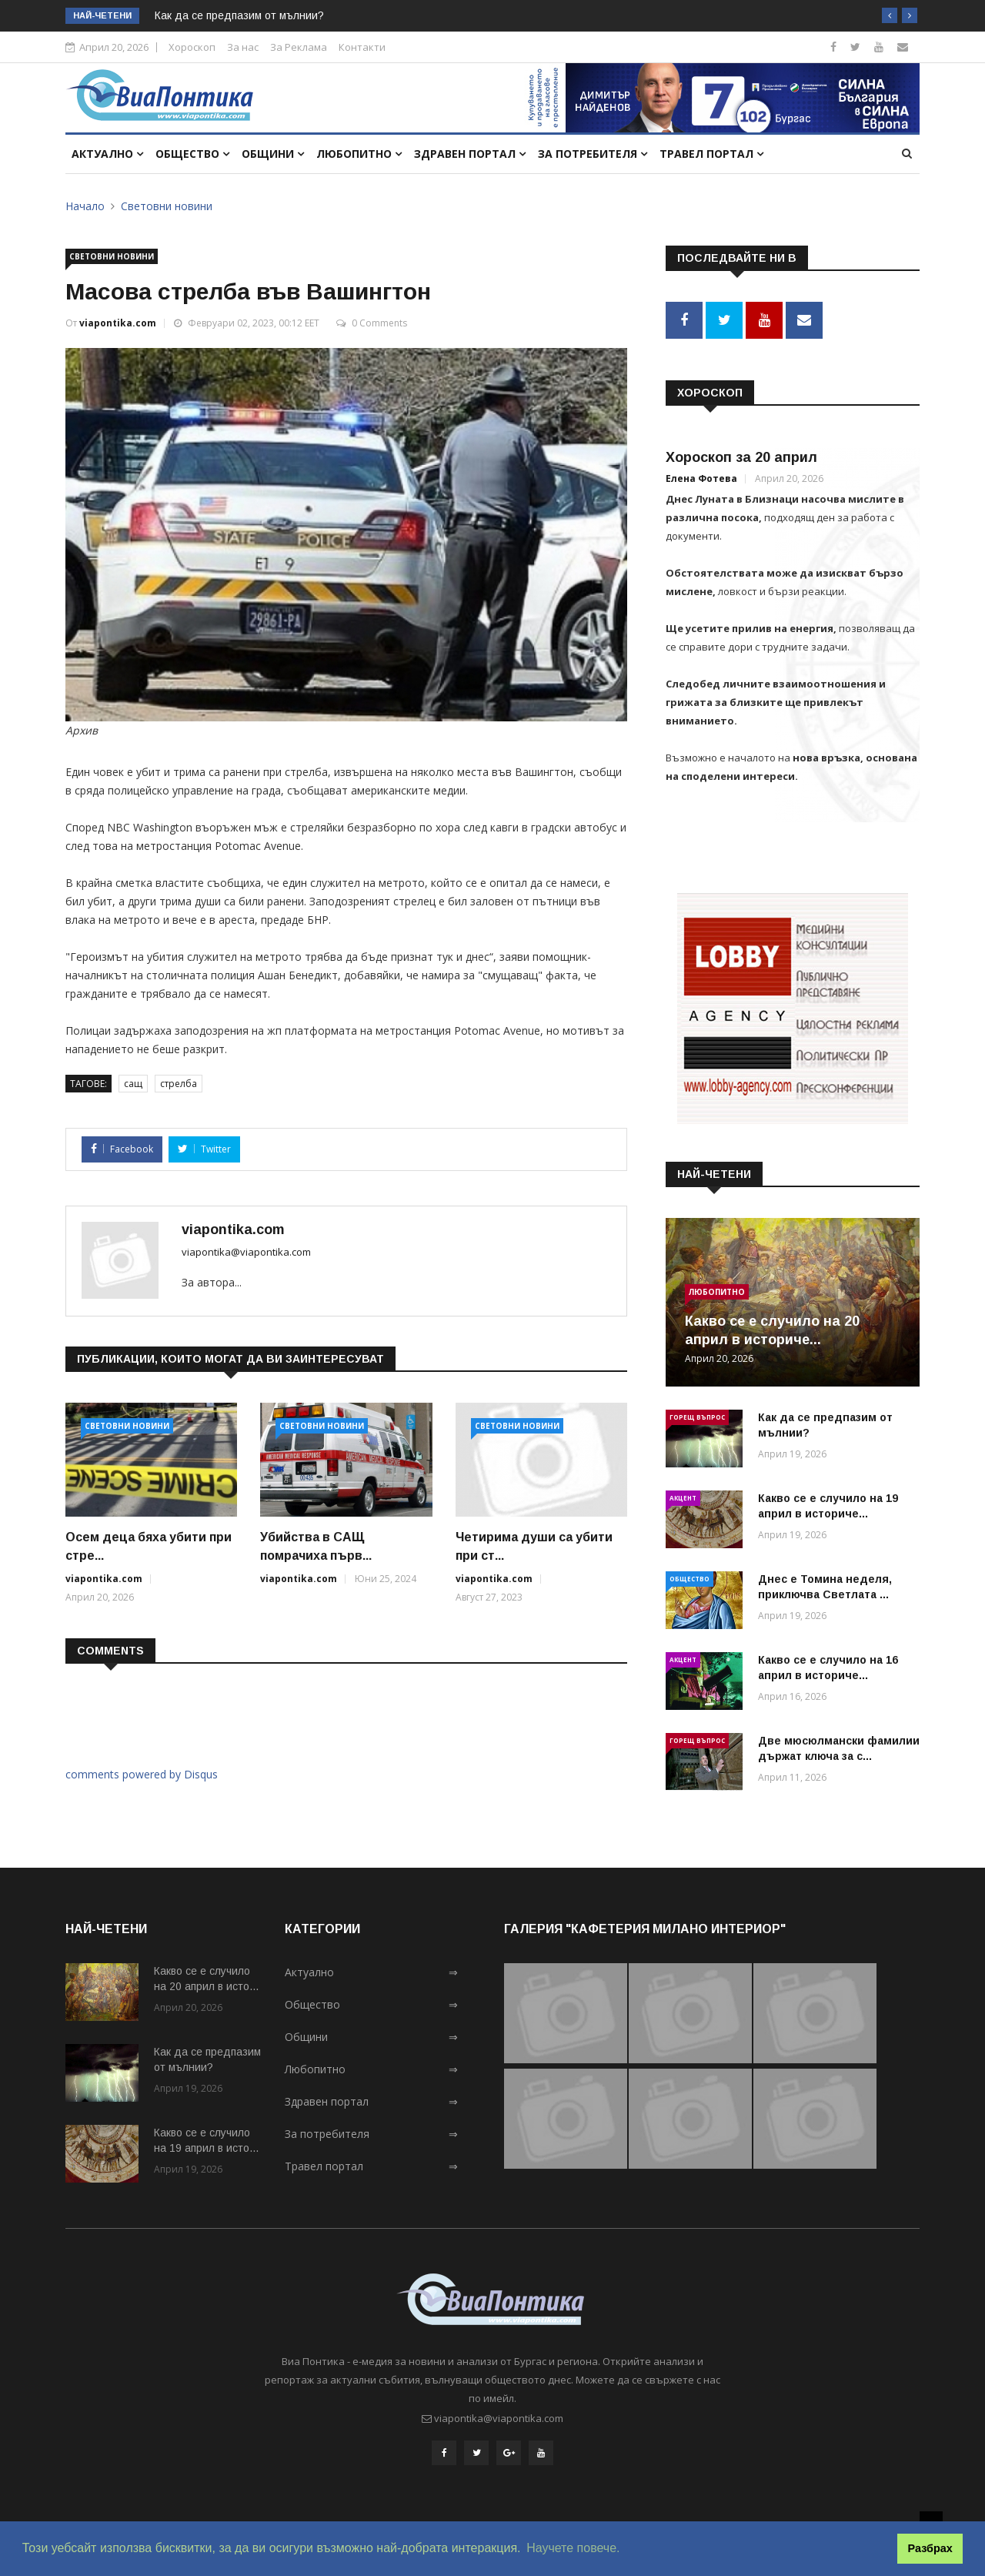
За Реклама (298, 47)
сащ (133, 1083)
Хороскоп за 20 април (741, 453)
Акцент (682, 1494)
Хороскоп (192, 47)
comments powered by (141, 1774)
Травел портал (711, 153)
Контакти (362, 47)
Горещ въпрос (697, 1413)
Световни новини (166, 206)
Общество (192, 153)
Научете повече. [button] (572, 2547)
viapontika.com (117, 323)
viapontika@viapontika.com (246, 1252)
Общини (273, 153)
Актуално (107, 153)
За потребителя (592, 153)
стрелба (178, 1083)
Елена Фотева (701, 474)
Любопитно (359, 153)
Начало (85, 206)
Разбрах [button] (930, 2548)
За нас (243, 47)
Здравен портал (470, 153)
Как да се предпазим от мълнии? (239, 15)
